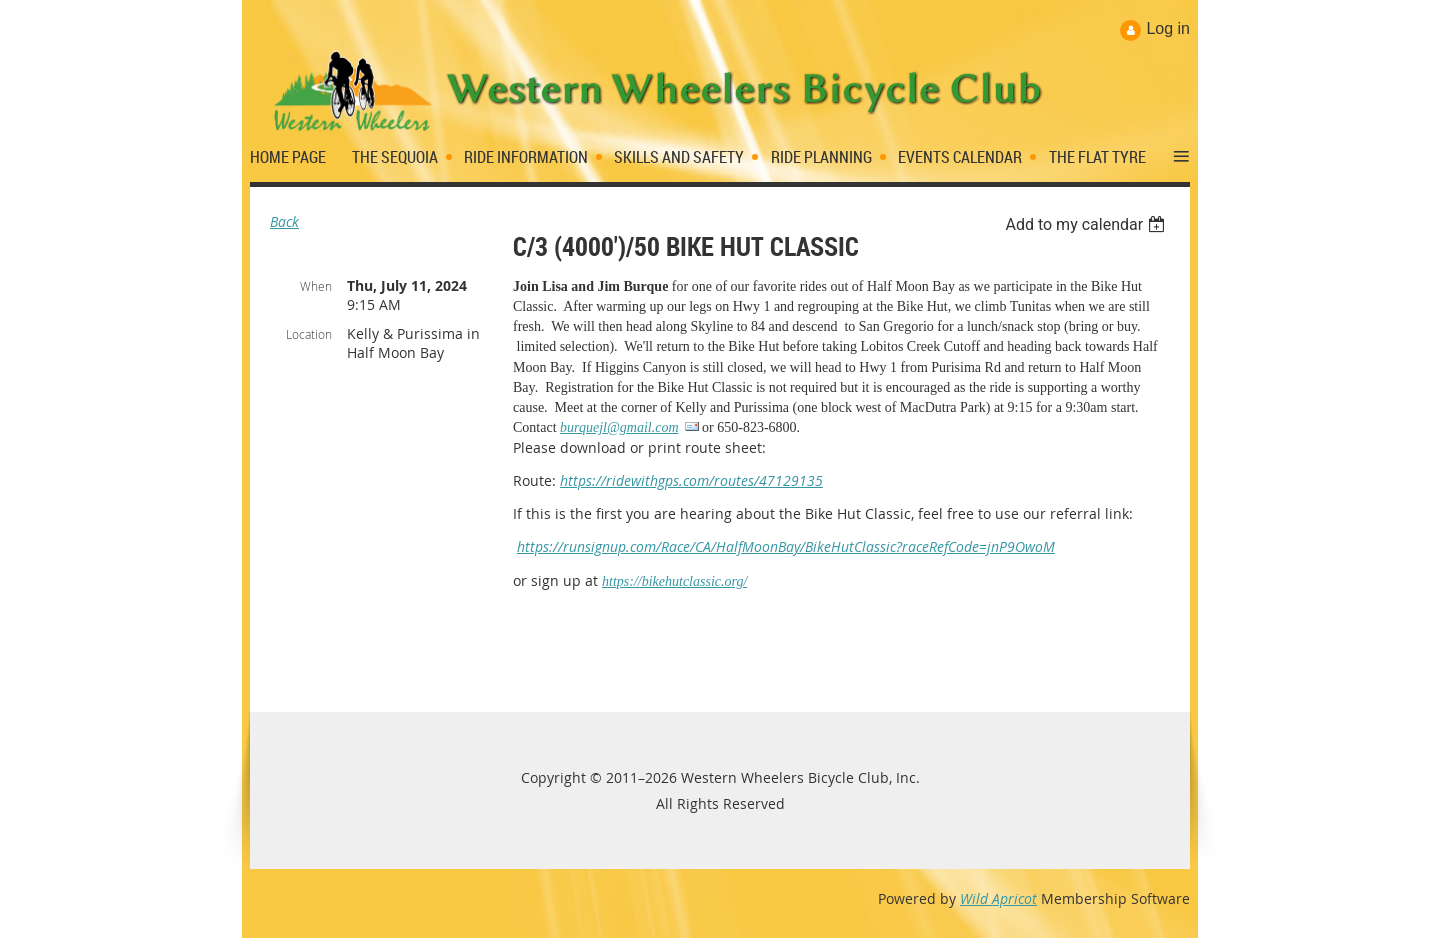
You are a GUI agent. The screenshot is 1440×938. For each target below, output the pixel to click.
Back (284, 221)
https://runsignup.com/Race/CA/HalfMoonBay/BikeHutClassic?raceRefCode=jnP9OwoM (786, 546)
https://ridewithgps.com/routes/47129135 (691, 480)
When (316, 286)
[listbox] (1087, 224)
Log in (1168, 28)
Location (309, 334)
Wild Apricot (998, 898)
